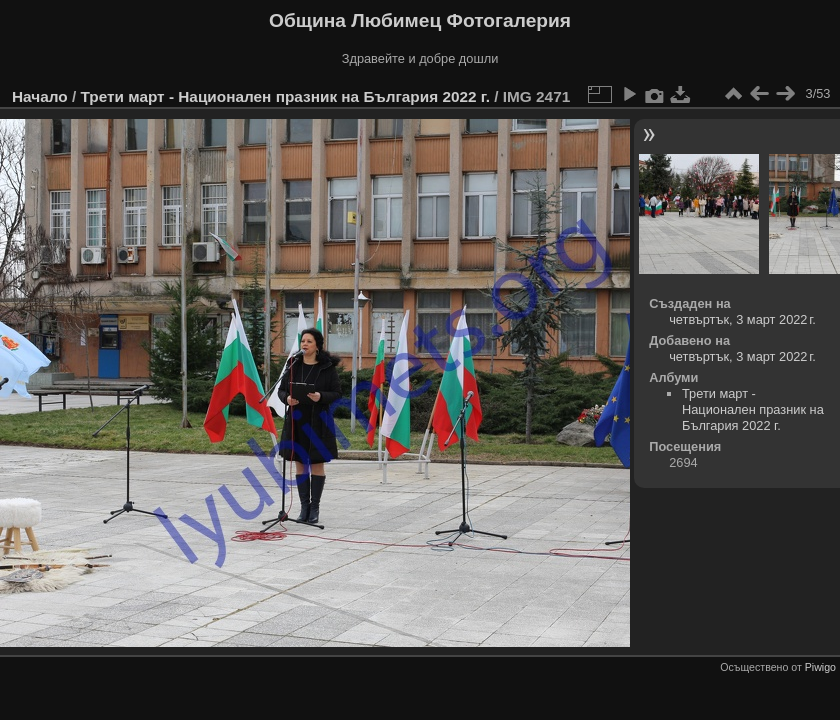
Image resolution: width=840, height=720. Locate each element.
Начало (40, 96)
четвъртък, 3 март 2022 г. (742, 319)
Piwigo (820, 667)
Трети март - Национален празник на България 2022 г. (285, 96)
